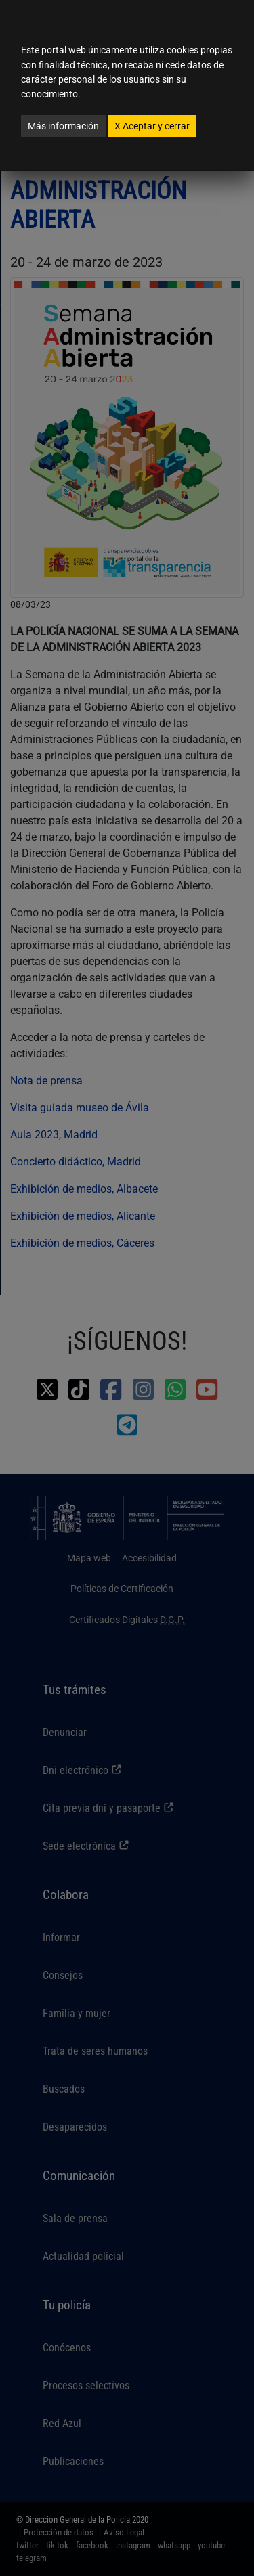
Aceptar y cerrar (152, 125)
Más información (63, 125)
